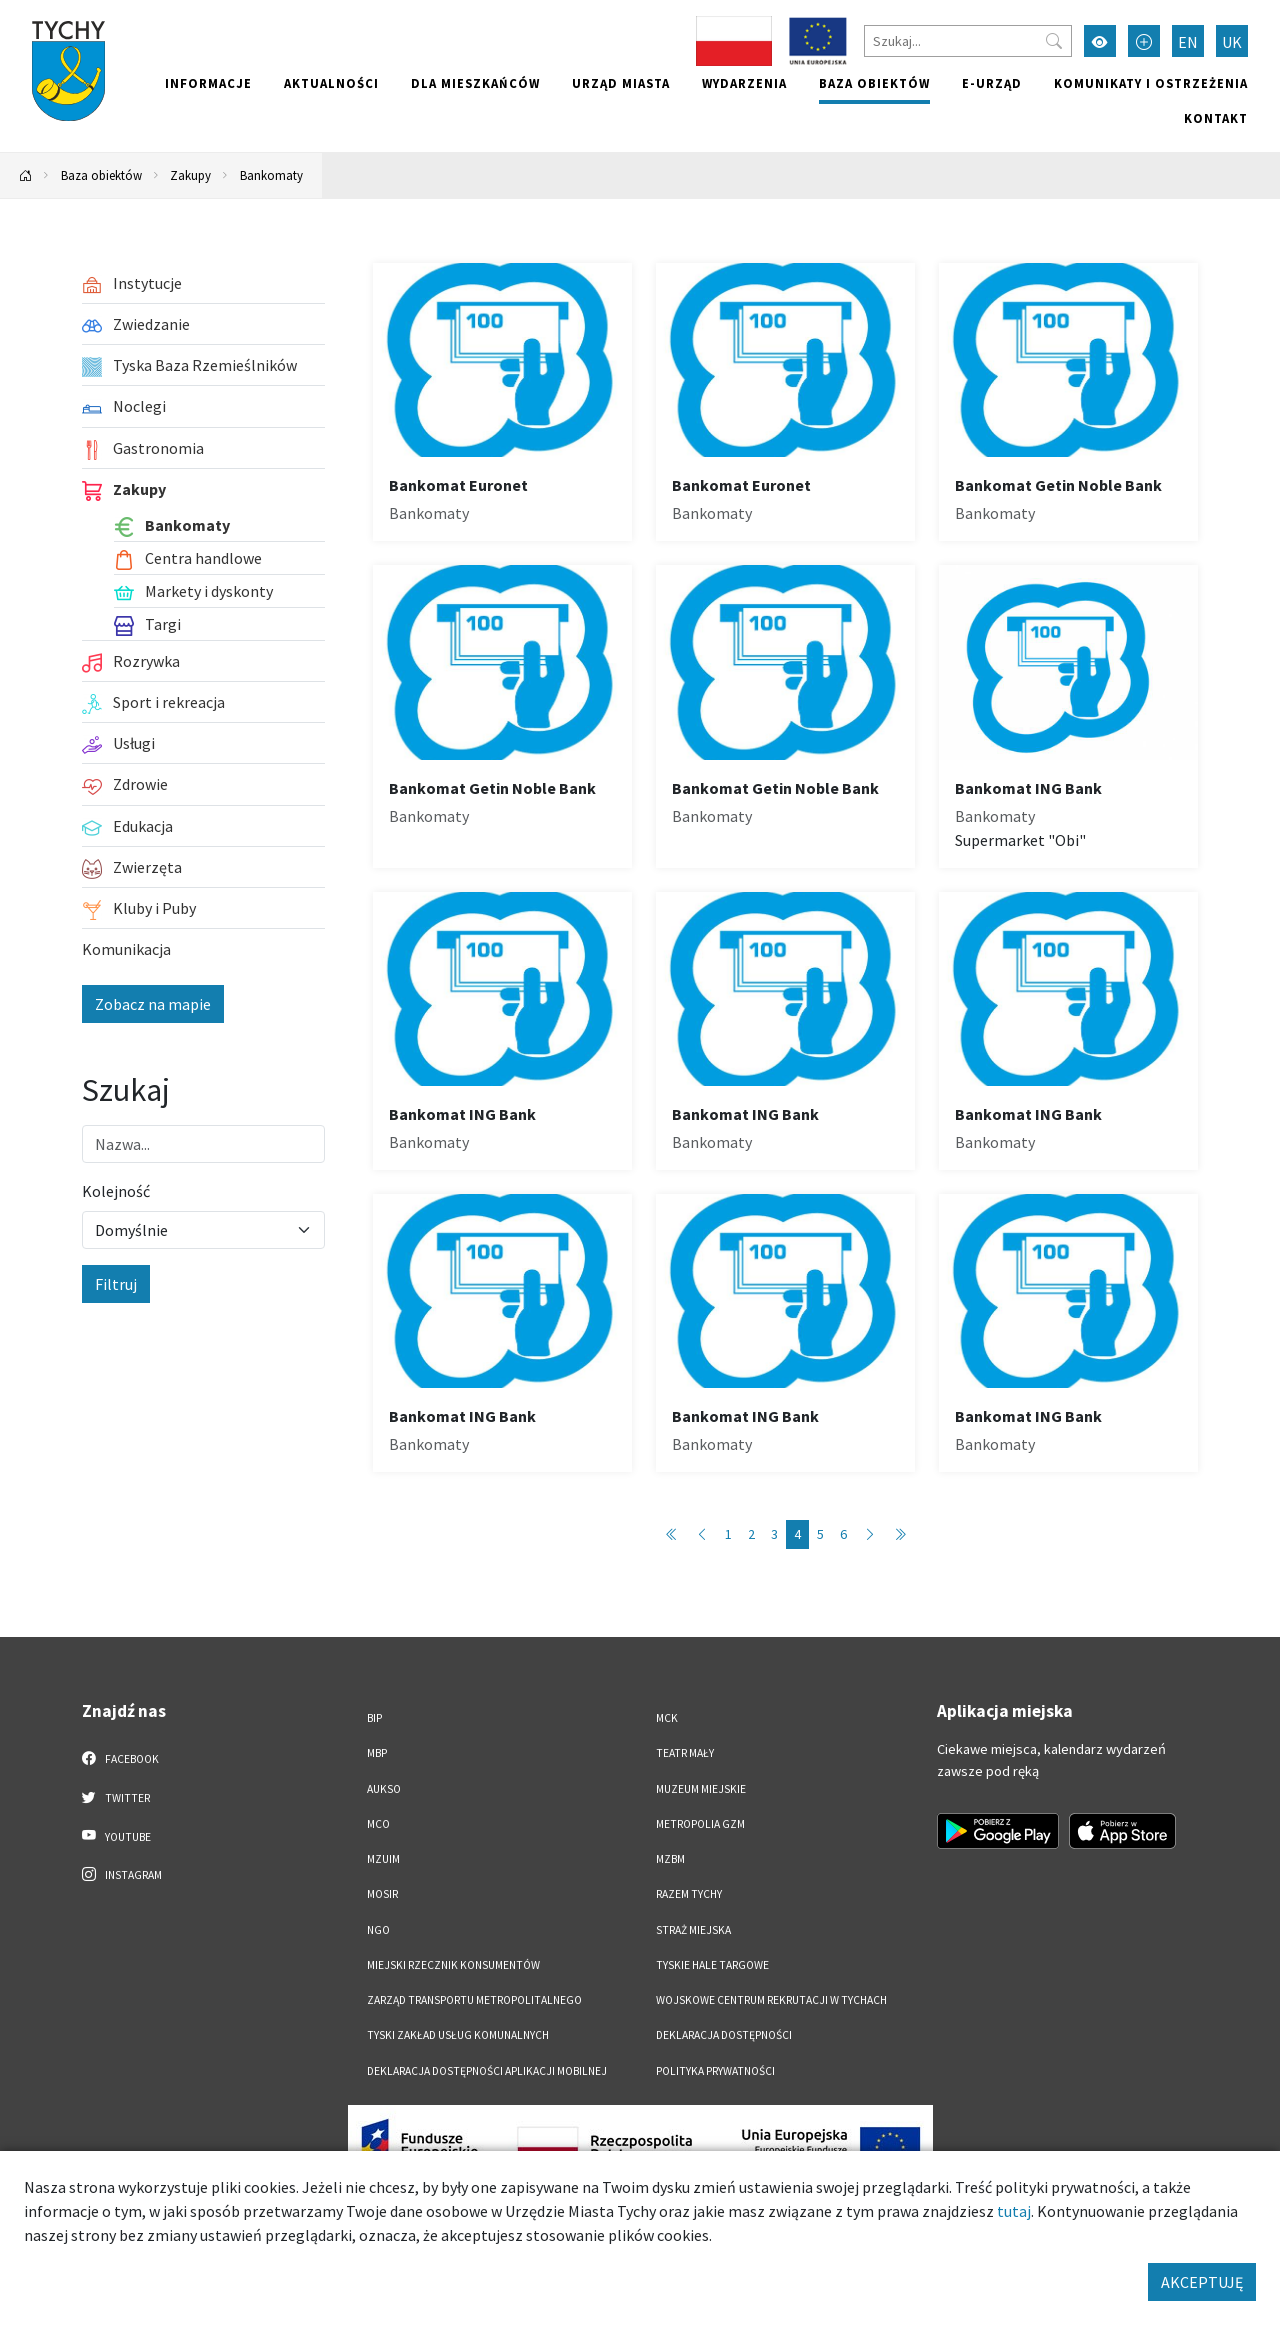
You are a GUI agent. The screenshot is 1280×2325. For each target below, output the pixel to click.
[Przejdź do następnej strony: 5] (870, 1534)
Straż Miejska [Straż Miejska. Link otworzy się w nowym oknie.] (693, 1930)
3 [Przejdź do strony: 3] (774, 1534)
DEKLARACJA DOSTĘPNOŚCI (724, 2035)
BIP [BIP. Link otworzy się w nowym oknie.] (374, 1718)
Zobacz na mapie (153, 1004)
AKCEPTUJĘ (1202, 2282)
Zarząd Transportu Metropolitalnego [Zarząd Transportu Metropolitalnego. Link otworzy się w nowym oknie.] (474, 2000)
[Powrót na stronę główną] (26, 175)
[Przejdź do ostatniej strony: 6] (900, 1534)
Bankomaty (271, 175)
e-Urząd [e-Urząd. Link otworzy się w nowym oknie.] (992, 83)
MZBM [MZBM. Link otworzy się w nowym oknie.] (670, 1859)
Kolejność (116, 1191)
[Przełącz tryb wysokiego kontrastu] (1100, 41)
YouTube (116, 1836)
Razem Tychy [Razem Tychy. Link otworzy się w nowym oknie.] (689, 1894)
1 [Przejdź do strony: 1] (728, 1534)
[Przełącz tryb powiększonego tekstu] (1144, 41)
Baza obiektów (874, 83)
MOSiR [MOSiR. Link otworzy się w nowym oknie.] (382, 1894)
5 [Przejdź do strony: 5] (820, 1534)
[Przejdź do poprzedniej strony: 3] (702, 1534)
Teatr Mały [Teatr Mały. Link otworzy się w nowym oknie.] (685, 1753)
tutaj (1014, 2211)
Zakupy (190, 175)
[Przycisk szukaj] (1054, 41)
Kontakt (1216, 118)
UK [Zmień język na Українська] (1232, 42)
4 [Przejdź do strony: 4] (797, 1534)
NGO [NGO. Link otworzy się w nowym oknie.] (378, 1930)
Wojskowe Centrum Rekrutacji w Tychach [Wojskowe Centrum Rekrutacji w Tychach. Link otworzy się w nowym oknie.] (771, 2000)
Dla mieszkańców (475, 83)
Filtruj (116, 1284)
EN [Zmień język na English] (1188, 42)
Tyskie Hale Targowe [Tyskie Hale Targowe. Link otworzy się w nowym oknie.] (712, 1965)
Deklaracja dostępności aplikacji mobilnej (487, 2071)
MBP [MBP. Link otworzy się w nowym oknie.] (377, 1753)
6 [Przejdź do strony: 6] (843, 1534)
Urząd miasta (621, 83)
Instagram (122, 1874)
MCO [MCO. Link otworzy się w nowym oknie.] (378, 1824)
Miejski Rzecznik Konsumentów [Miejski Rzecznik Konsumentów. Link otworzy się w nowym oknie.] (453, 1965)
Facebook (120, 1758)
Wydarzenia (744, 83)
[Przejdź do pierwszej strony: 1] (672, 1534)
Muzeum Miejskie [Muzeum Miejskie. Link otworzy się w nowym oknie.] (701, 1789)
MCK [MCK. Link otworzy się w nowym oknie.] (667, 1718)
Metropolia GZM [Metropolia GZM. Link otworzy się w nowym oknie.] (700, 1824)
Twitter (116, 1797)
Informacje (208, 83)
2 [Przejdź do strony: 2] (751, 1534)
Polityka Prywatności (715, 2071)
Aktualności (331, 83)
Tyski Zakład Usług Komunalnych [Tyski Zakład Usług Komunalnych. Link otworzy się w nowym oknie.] (458, 2035)
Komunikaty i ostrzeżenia (1151, 83)
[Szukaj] (968, 41)
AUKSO (384, 1789)
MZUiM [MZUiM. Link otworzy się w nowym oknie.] (383, 1859)
